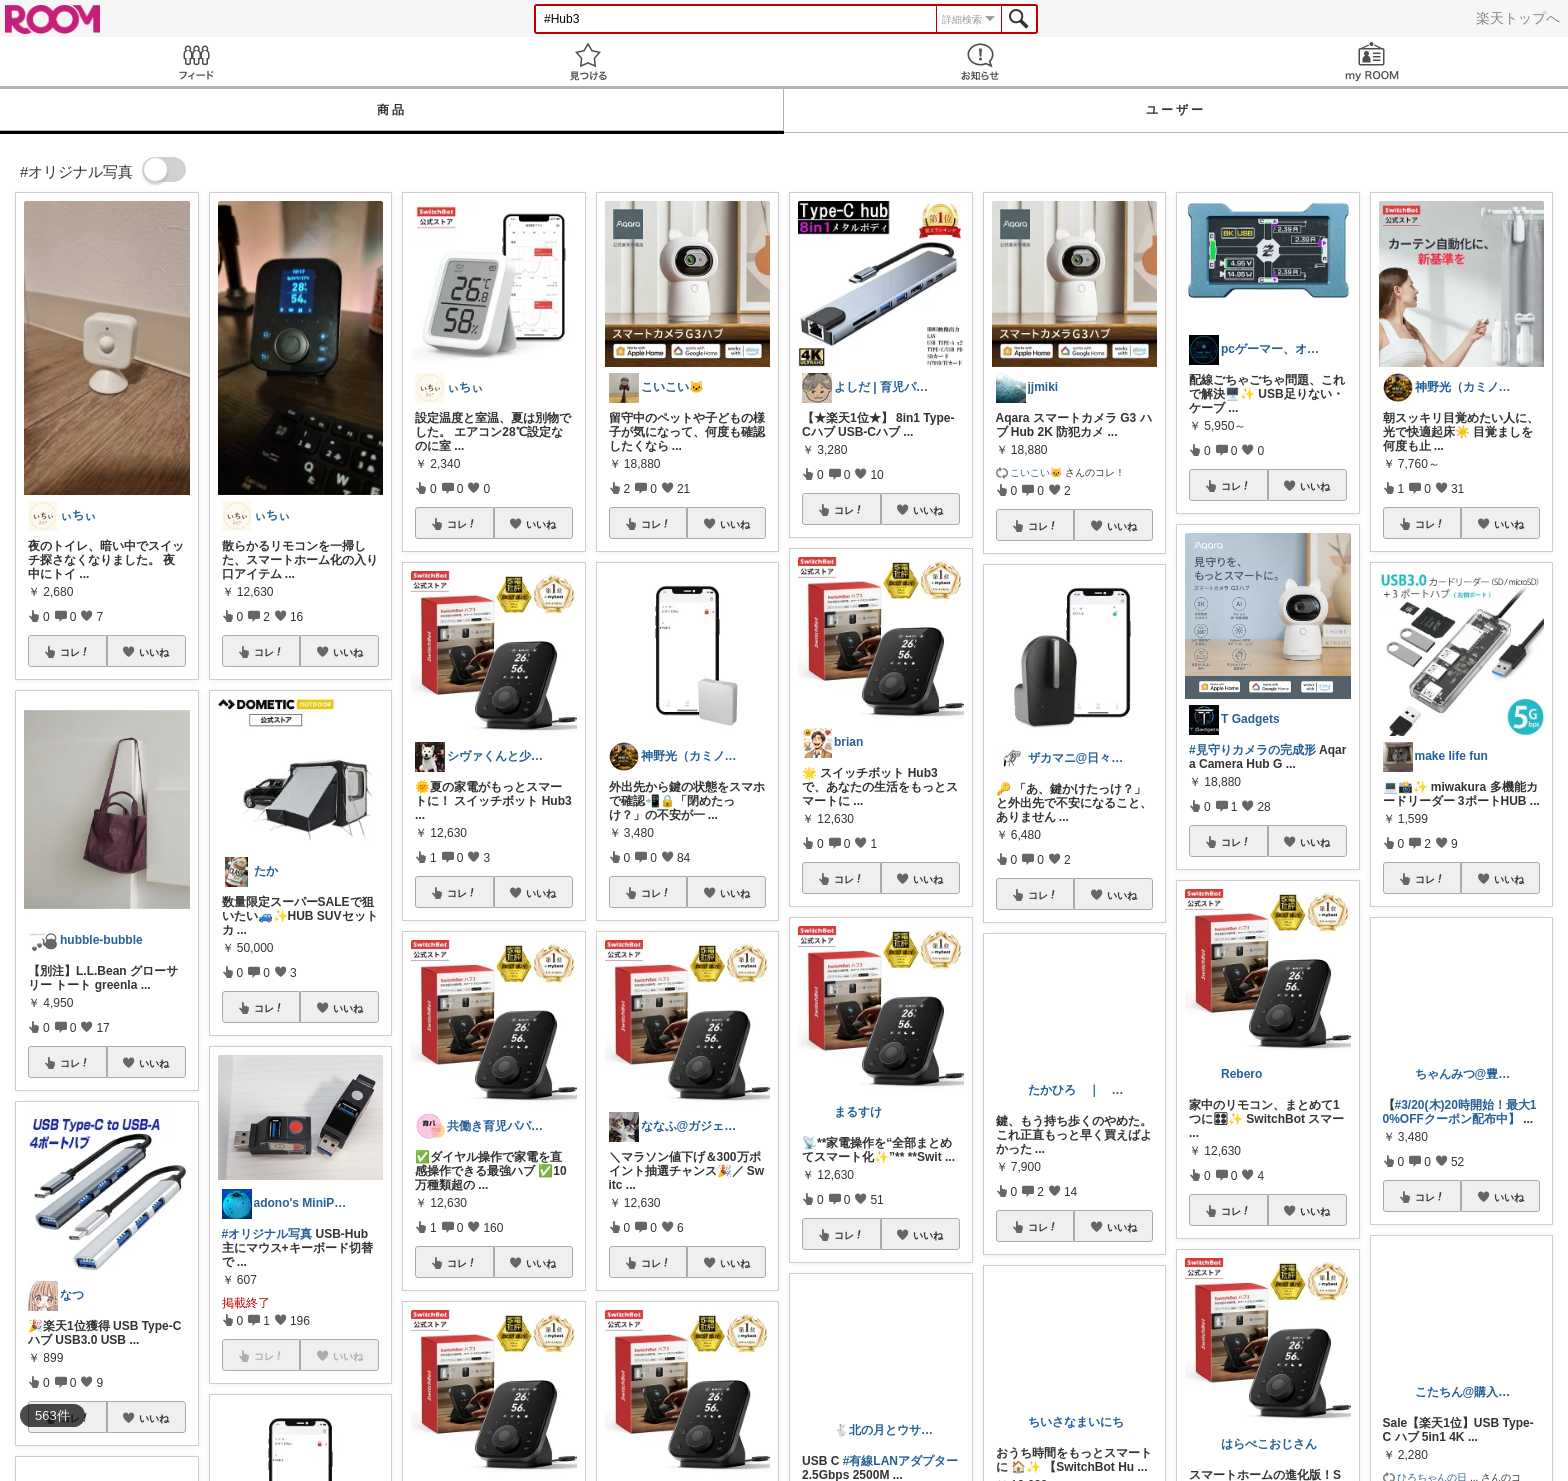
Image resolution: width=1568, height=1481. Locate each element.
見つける (588, 61)
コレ (75, 652)
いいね (154, 652)
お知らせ (980, 61)
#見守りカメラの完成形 (1252, 750)
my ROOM (1372, 61)
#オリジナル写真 (267, 1234)
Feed (196, 61)
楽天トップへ (1518, 18)
